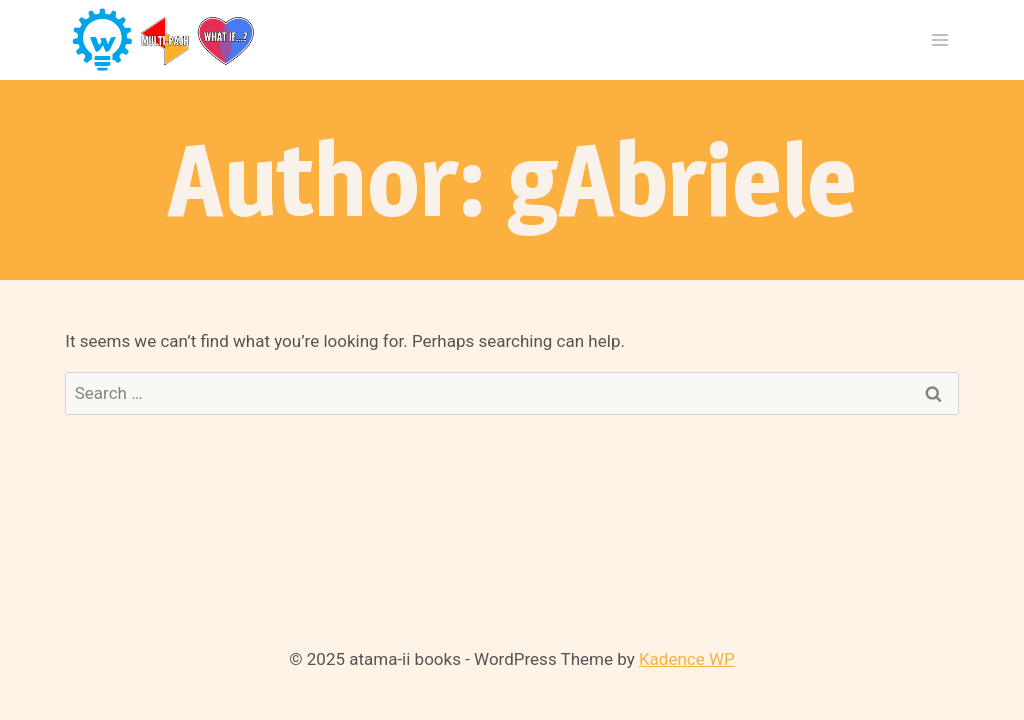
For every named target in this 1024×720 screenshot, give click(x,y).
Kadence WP (687, 659)
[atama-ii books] (165, 40)
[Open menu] (940, 39)
